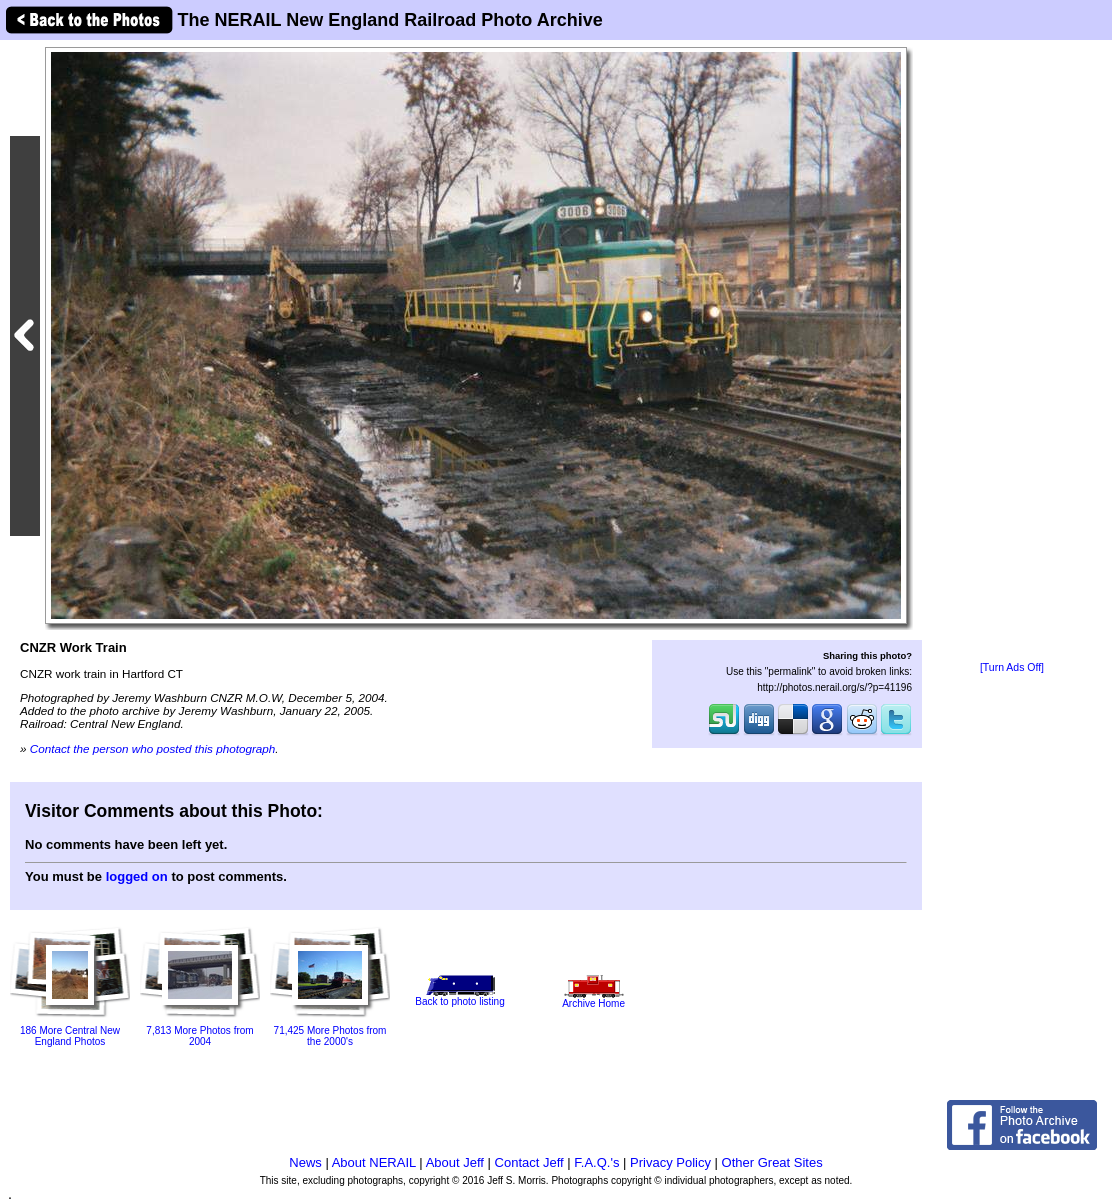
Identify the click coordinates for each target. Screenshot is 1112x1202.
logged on (137, 876)
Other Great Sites (772, 1162)
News (305, 1162)
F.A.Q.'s (596, 1162)
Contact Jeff (529, 1162)
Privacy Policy (670, 1162)
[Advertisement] (1012, 352)
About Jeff (455, 1162)
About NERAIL (374, 1162)
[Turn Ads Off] (1012, 667)
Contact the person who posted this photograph (153, 748)
